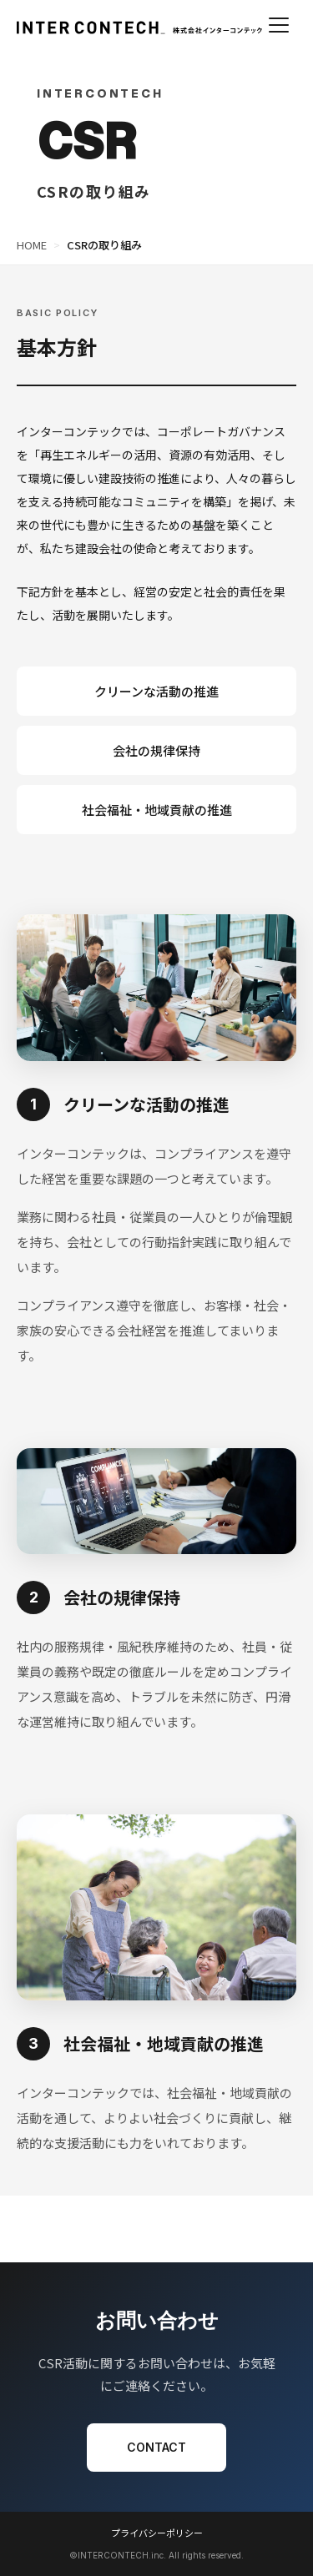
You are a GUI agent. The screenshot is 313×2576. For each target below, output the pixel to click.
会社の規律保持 (156, 750)
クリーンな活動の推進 (156, 691)
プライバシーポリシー (157, 2532)
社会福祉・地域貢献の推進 (157, 809)
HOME (32, 245)
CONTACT (156, 2447)
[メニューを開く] (279, 25)
